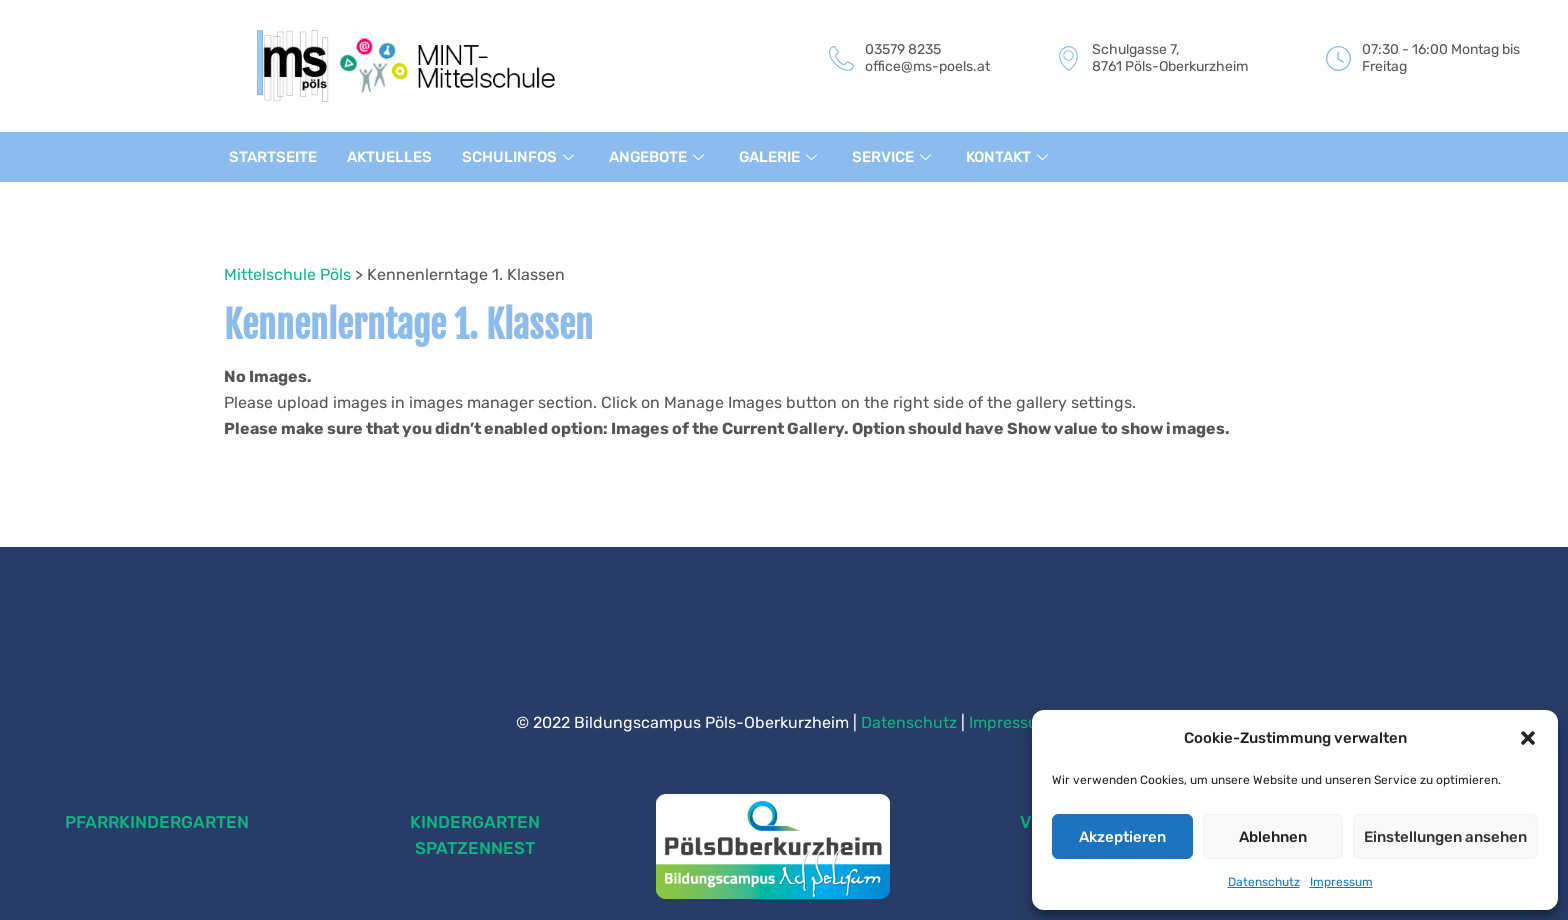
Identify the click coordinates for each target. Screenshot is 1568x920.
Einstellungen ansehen (1445, 837)
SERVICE (896, 157)
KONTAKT (1011, 157)
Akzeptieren (1122, 837)
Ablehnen (1273, 837)
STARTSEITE (273, 157)
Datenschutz (1264, 882)
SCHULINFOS (520, 157)
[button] (1528, 738)
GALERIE (782, 157)
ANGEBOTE (659, 157)
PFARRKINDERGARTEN (157, 822)
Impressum (1341, 882)
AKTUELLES (389, 157)
